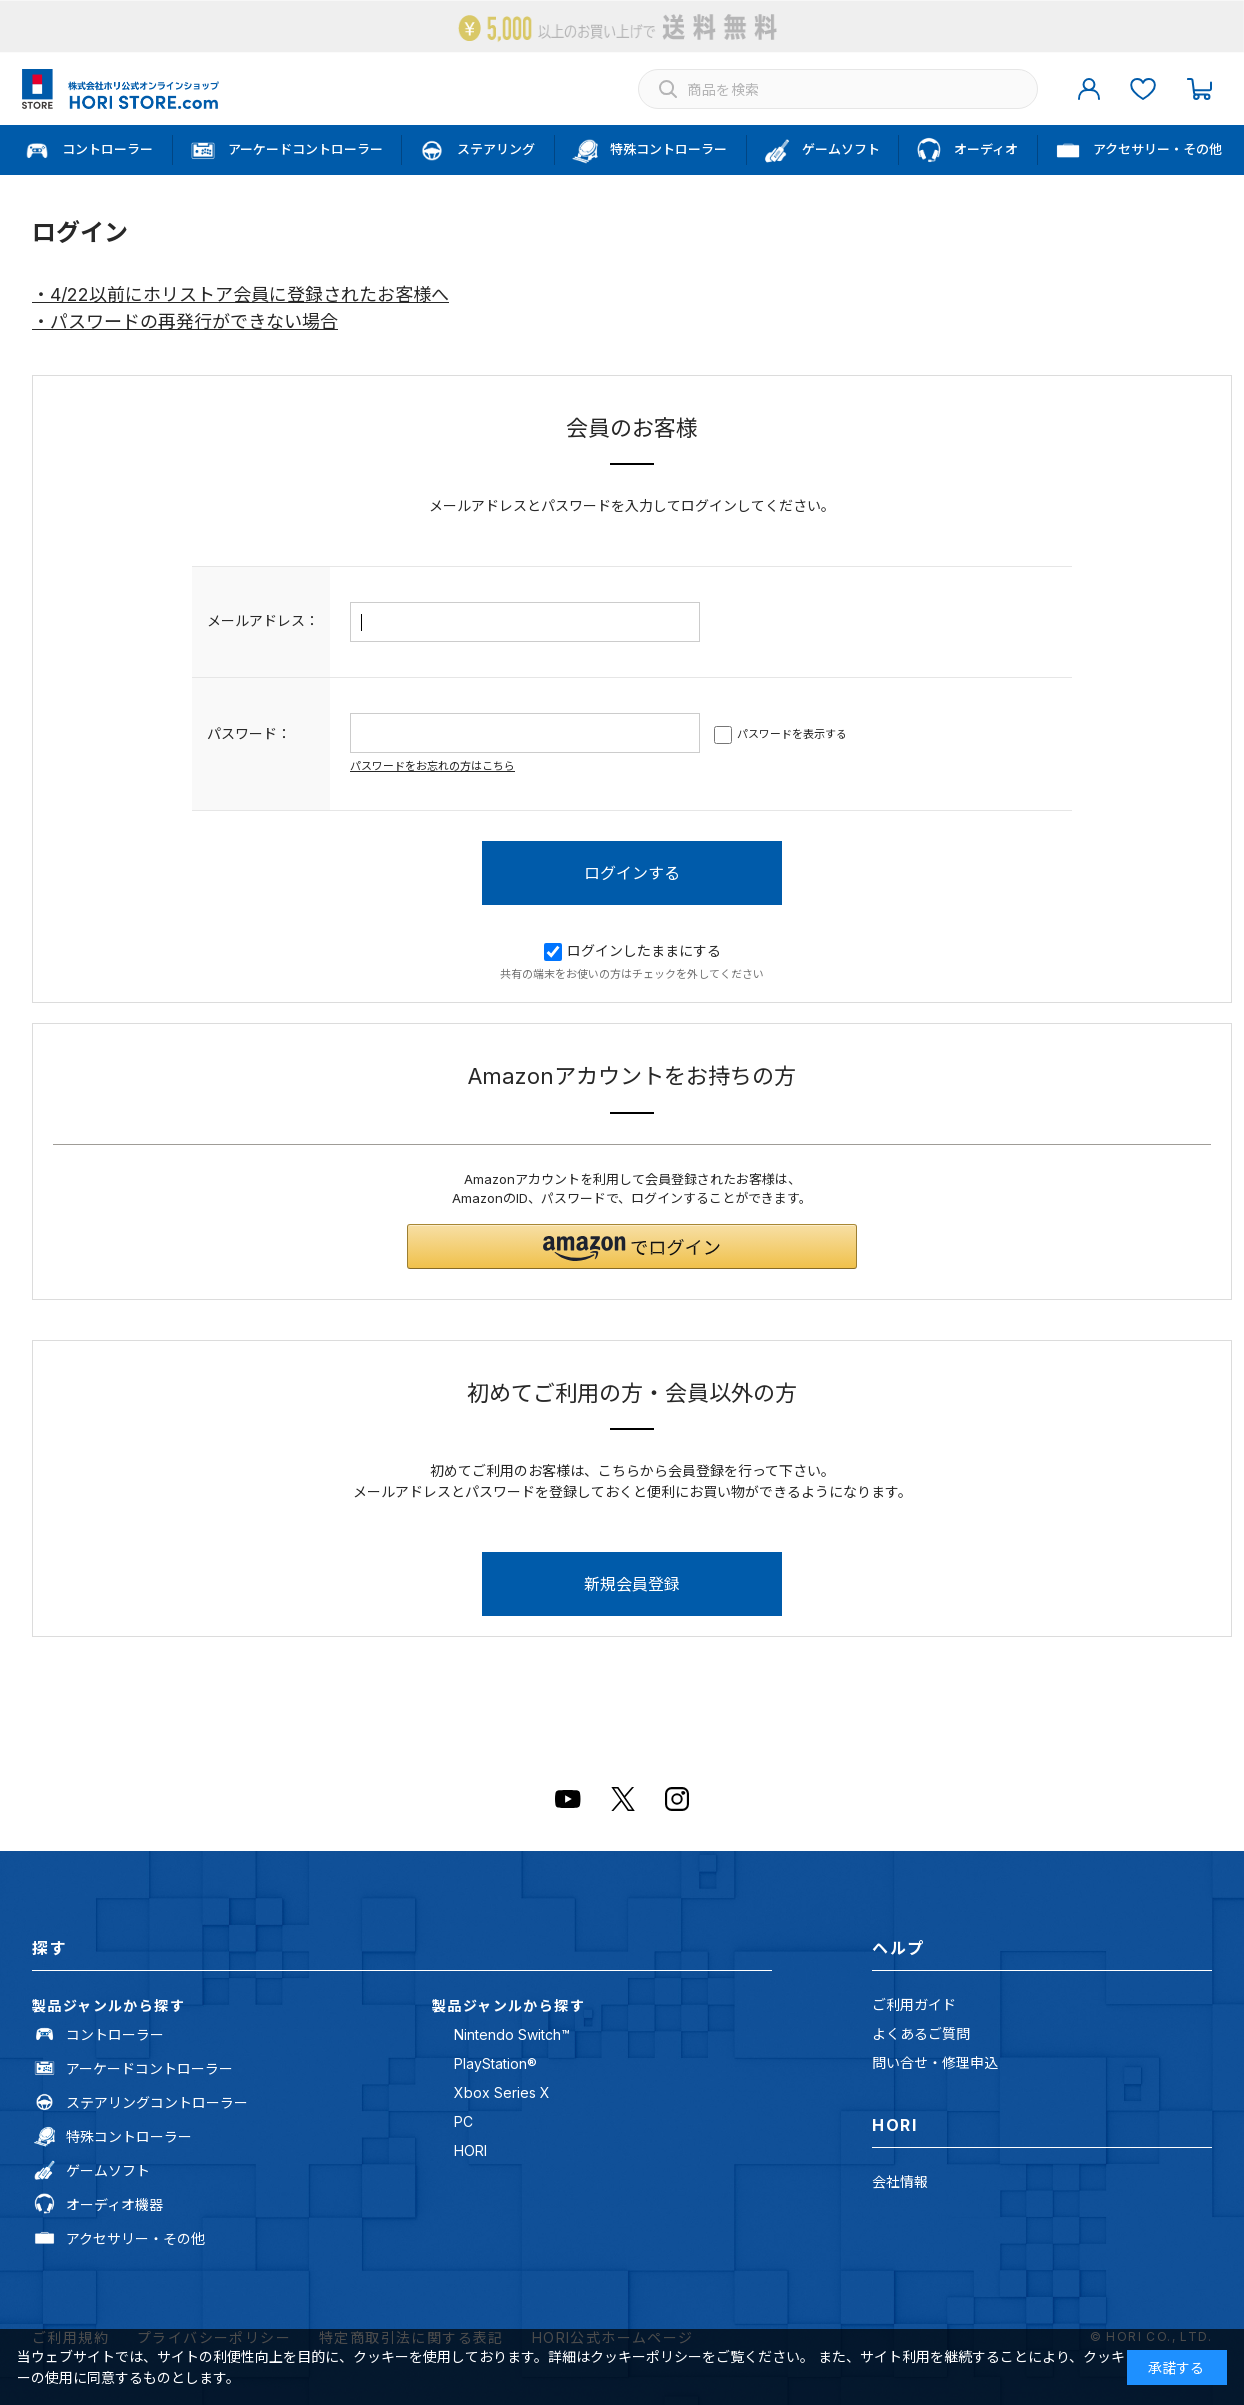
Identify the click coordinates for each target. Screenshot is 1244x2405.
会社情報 (900, 2181)
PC (463, 2121)
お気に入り (1143, 89)
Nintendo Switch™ (512, 2034)
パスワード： (249, 733)
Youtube (568, 1799)
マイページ (1089, 89)
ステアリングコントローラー (157, 2102)
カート (1199, 89)
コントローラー (115, 2034)
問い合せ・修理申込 (935, 2062)
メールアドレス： (263, 620)
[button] (632, 1246)
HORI (470, 2150)
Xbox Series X (502, 2092)
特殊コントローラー (129, 2136)
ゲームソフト (108, 2170)
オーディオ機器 (114, 2204)
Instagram (677, 1799)
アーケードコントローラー (149, 2068)
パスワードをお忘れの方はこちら (432, 766)
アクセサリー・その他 (135, 2238)
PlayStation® (495, 2063)
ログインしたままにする (632, 950)
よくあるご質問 (921, 2033)
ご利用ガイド (914, 2004)
